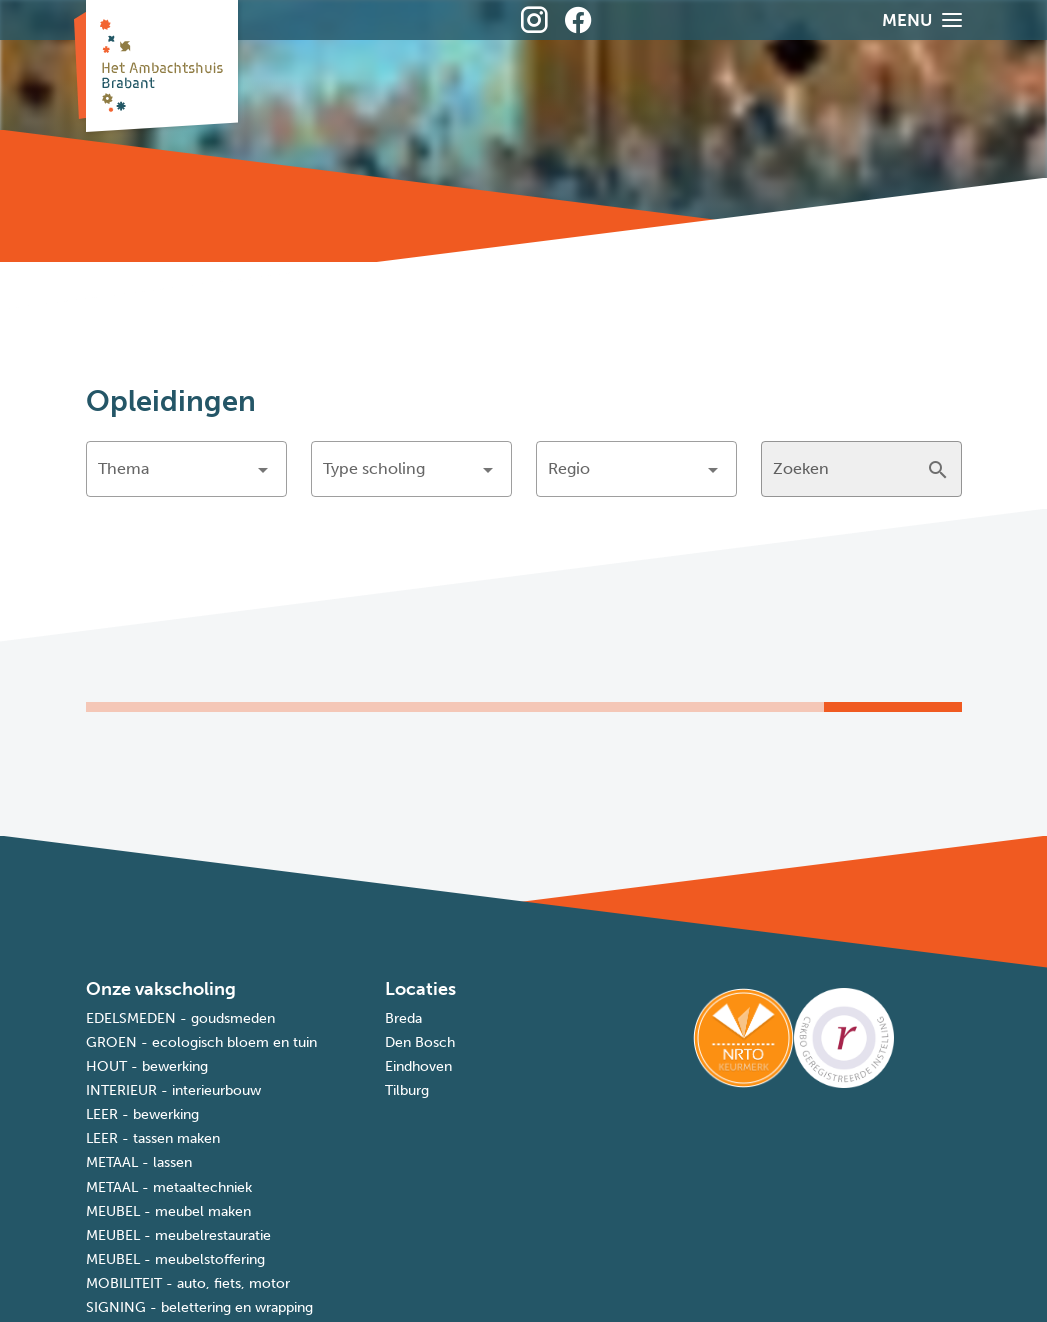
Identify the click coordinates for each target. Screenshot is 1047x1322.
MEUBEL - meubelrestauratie (178, 1235)
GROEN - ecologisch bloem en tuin (201, 1042)
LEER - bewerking (142, 1114)
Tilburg (407, 1090)
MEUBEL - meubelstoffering (175, 1259)
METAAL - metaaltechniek (169, 1187)
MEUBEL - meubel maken (168, 1211)
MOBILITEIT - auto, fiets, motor (188, 1283)
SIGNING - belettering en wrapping (199, 1307)
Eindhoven (418, 1066)
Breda (403, 1018)
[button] (186, 469)
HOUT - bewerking (147, 1066)
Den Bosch (420, 1042)
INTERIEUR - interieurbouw (173, 1090)
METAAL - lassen (139, 1162)
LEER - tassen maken (153, 1138)
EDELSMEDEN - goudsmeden (180, 1018)
